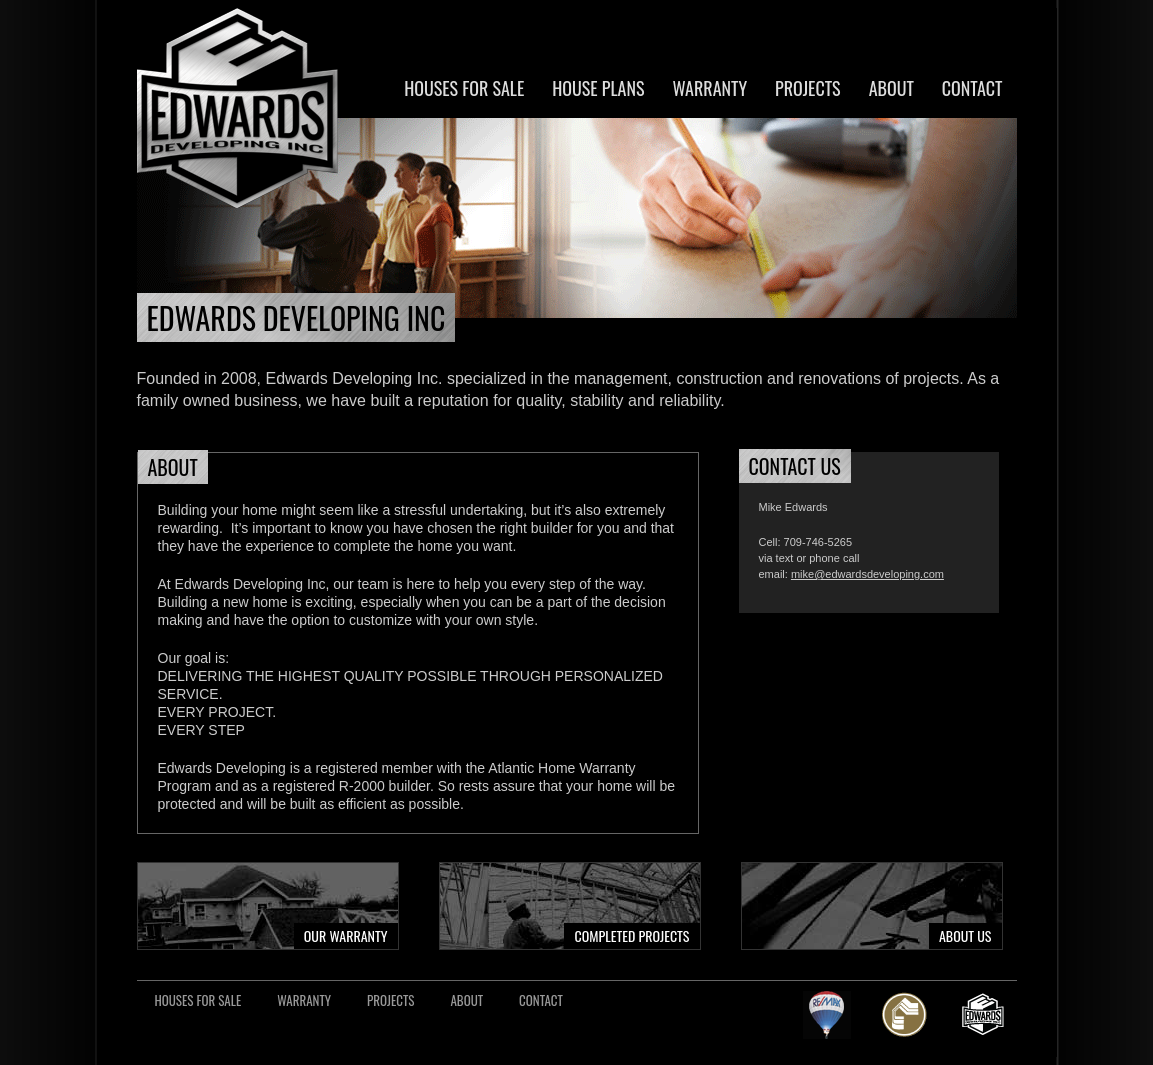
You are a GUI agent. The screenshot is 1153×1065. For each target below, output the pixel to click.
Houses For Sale (464, 88)
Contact (972, 88)
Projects (808, 88)
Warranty (709, 88)
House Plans (598, 88)
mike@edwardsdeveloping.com (867, 574)
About (891, 88)
